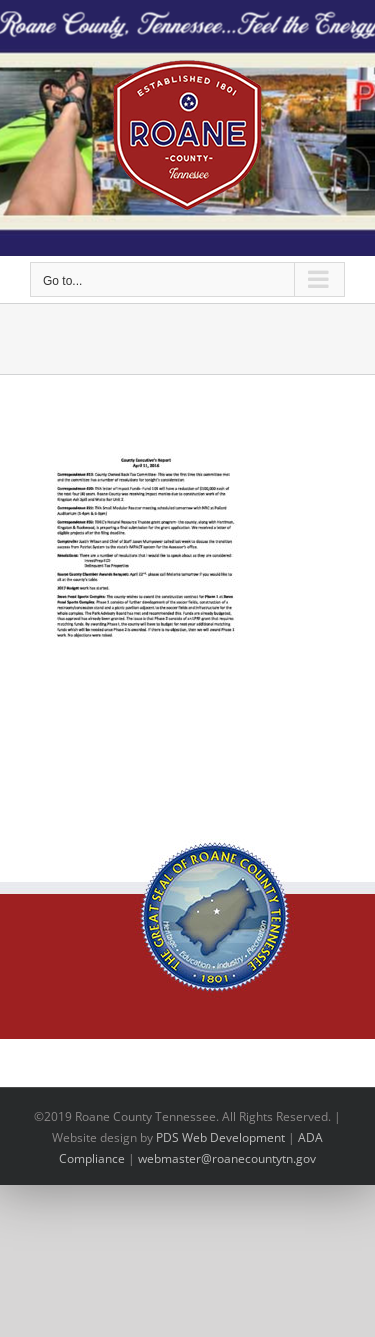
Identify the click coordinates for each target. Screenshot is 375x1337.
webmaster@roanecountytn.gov (227, 1158)
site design (107, 1137)
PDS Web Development (220, 1137)
